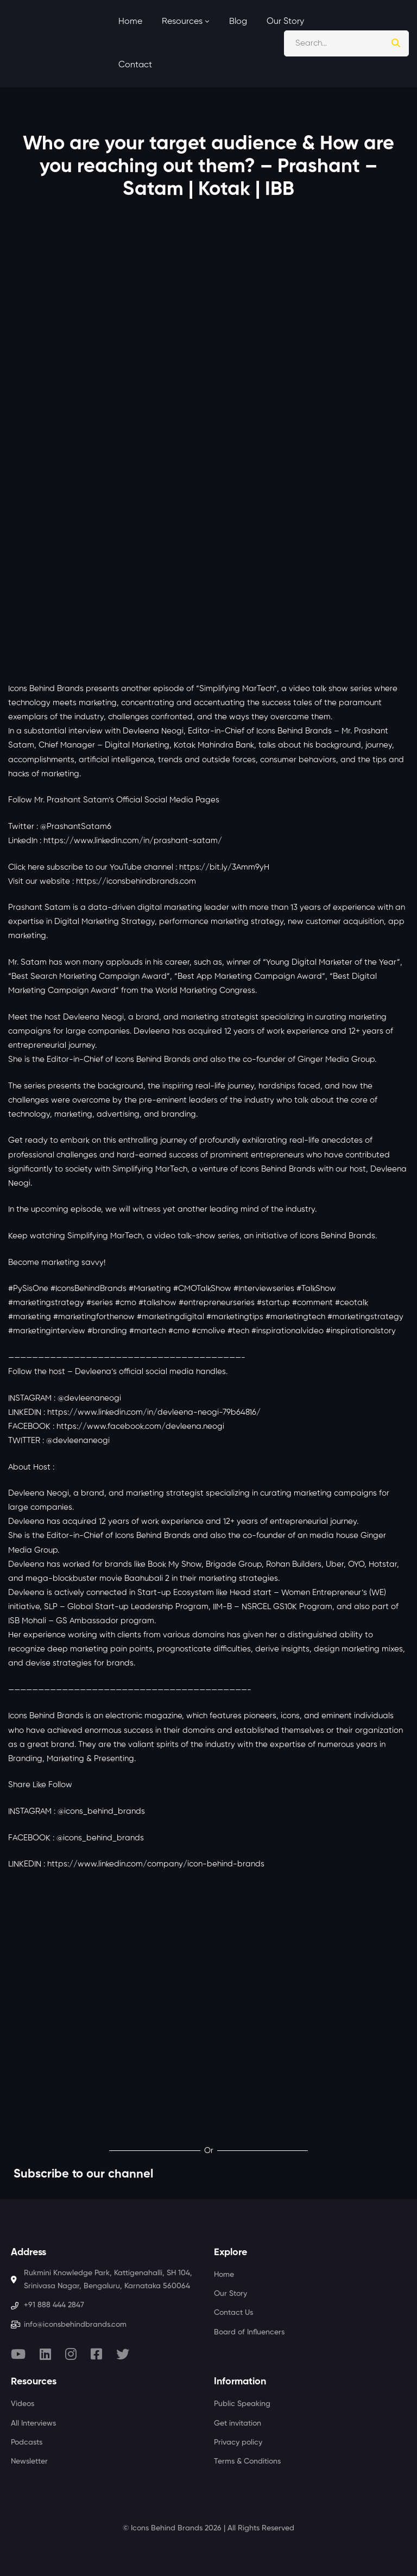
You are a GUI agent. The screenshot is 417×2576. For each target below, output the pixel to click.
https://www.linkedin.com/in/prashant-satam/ (132, 841)
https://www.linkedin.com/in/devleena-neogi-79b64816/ (154, 1412)
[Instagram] (71, 2354)
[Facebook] (96, 2354)
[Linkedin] (45, 2354)
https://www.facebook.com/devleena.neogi (140, 1426)
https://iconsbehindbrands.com (136, 881)
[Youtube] (18, 2354)
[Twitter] (122, 2354)
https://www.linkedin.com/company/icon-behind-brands (155, 1864)
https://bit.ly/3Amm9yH (224, 867)
